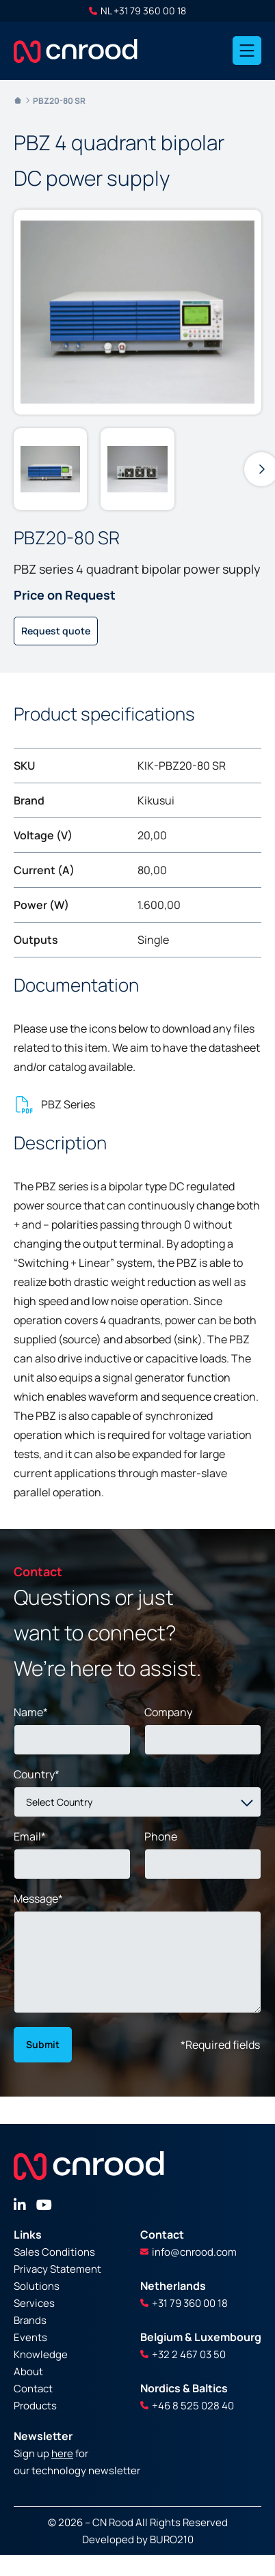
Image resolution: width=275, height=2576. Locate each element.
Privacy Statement (57, 2269)
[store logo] (76, 51)
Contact (33, 2388)
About (28, 2371)
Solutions (37, 2286)
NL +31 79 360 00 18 (137, 10)
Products (35, 2405)
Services (34, 2303)
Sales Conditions (54, 2252)
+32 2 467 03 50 (183, 2354)
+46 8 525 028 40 (187, 2405)
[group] (50, 469)
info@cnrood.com (188, 2252)
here (62, 2453)
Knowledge (41, 2354)
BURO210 (172, 2539)
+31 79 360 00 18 (184, 2303)
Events (30, 2337)
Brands (30, 2320)
